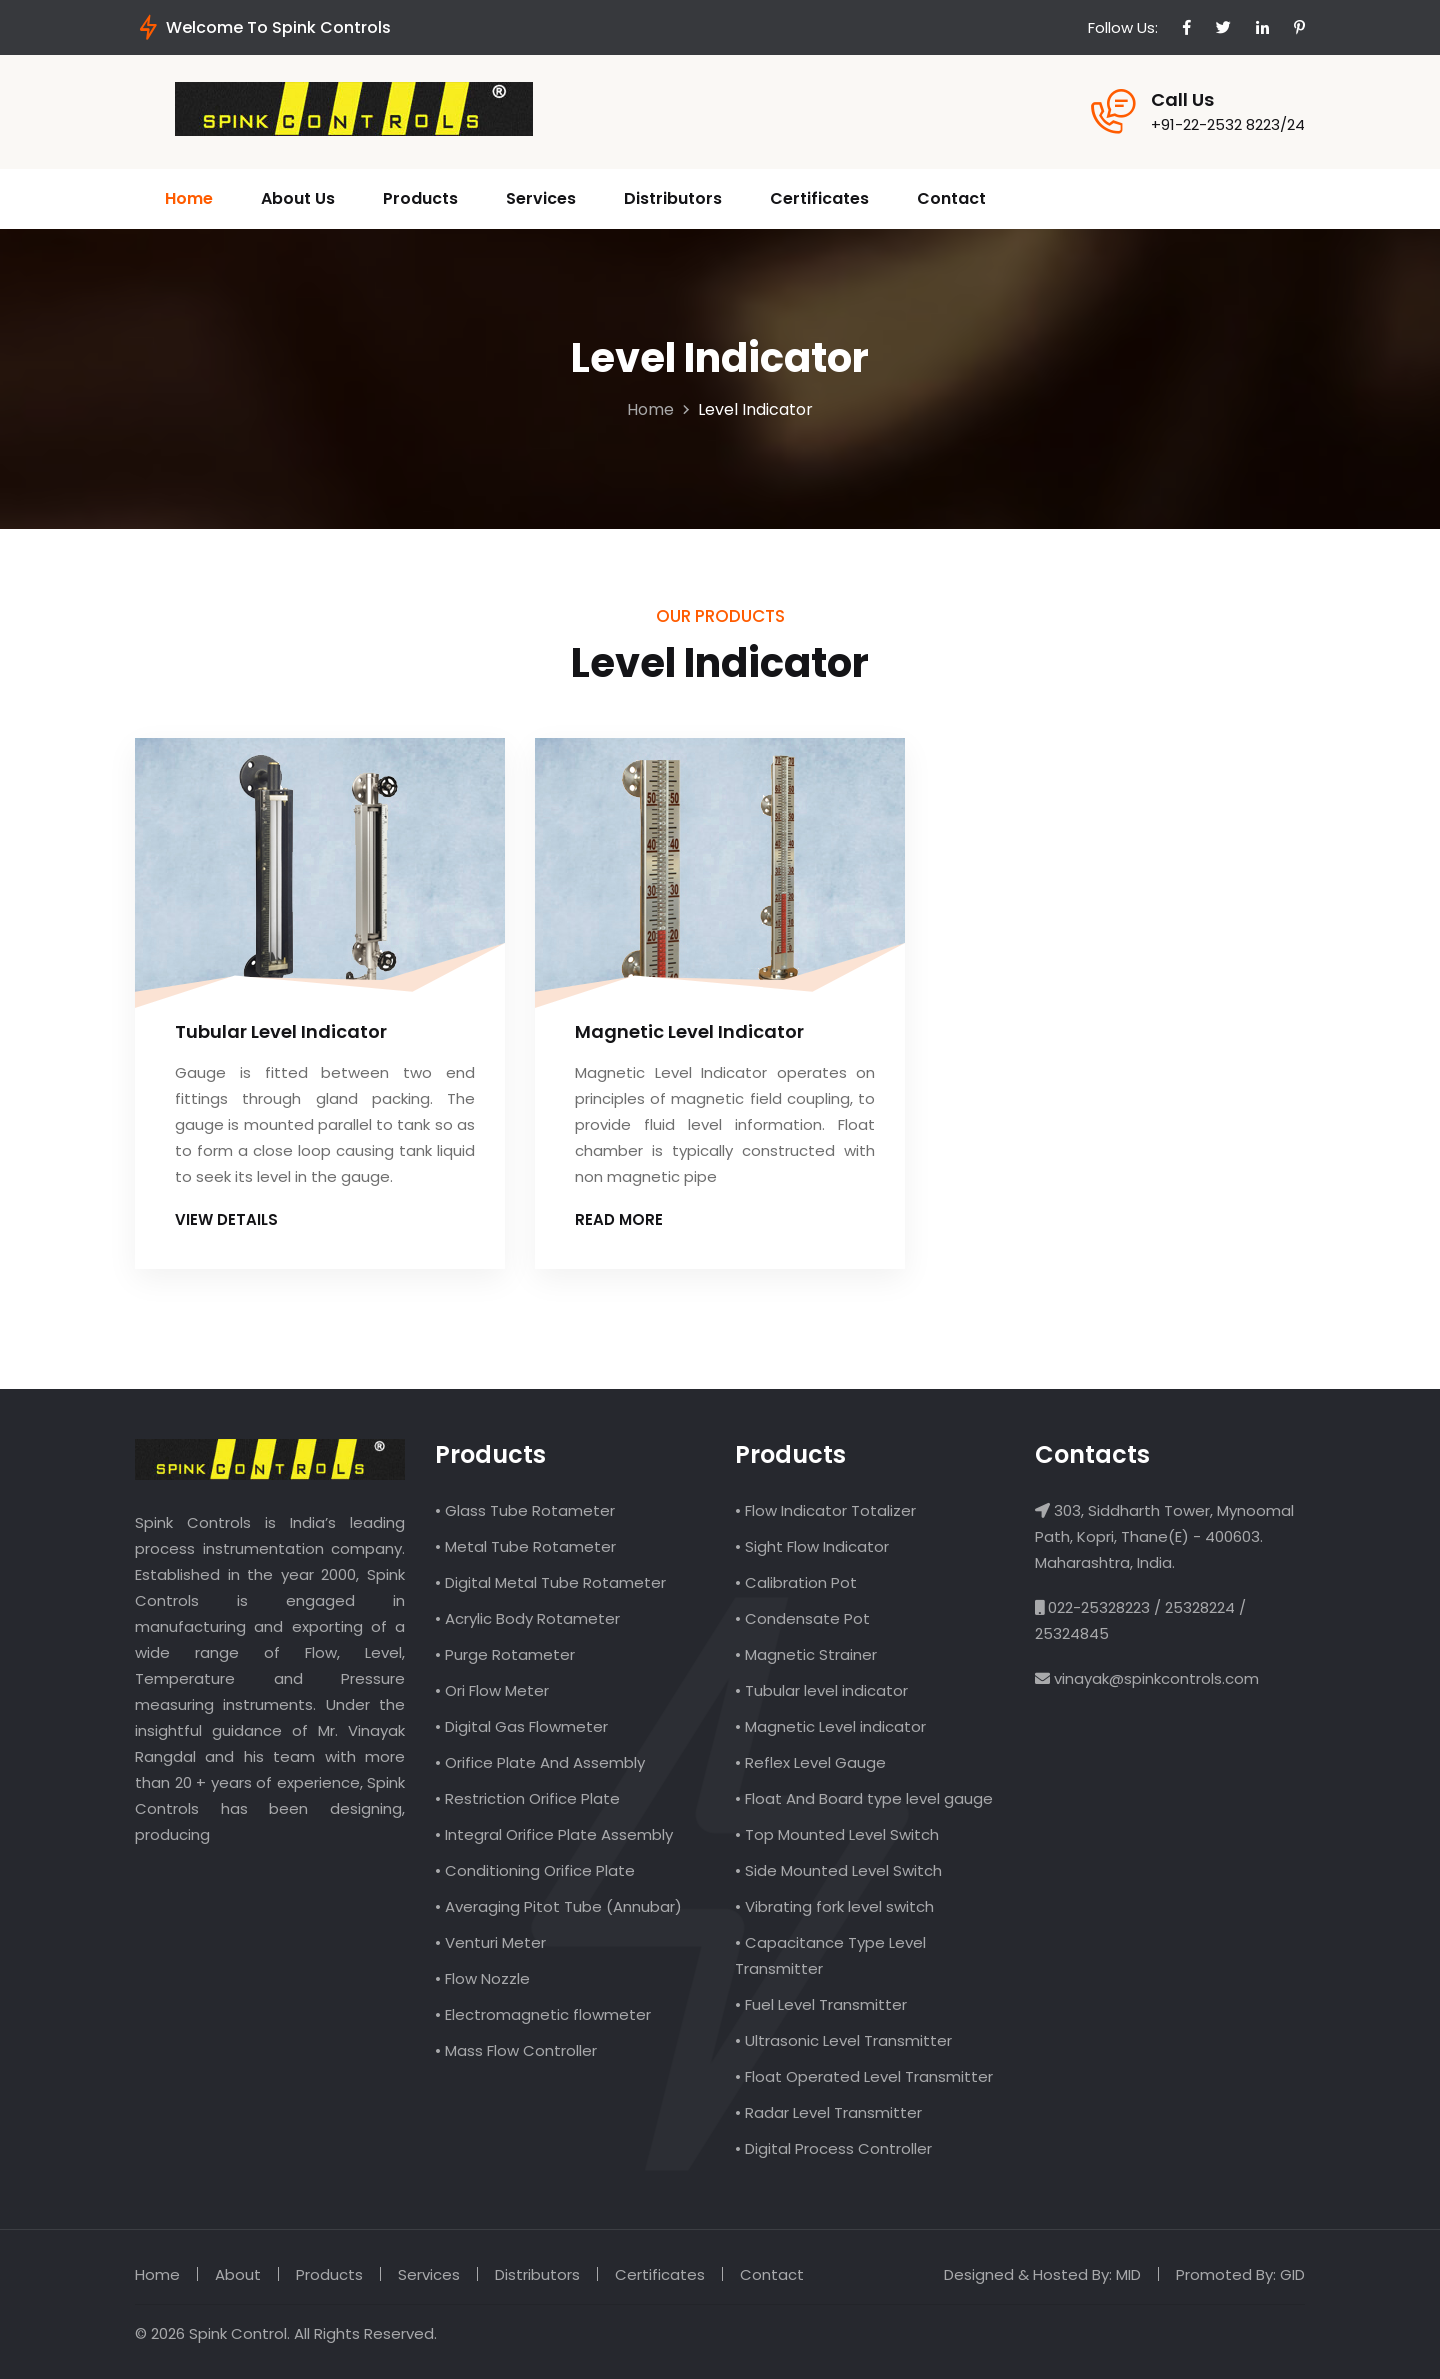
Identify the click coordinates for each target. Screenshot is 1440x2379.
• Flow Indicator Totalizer (825, 1510)
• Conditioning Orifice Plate (535, 1870)
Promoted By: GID (1240, 2274)
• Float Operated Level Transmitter (864, 2076)
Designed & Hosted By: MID (1042, 2274)
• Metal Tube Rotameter (525, 1546)
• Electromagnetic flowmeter (543, 2014)
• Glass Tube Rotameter (525, 1510)
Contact (951, 198)
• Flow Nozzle (482, 1978)
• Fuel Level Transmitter (821, 2004)
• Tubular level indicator (821, 1690)
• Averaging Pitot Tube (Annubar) (558, 1906)
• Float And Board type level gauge (864, 1798)
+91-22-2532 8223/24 (1228, 124)
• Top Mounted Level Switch (837, 1834)
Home (189, 198)
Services (541, 198)
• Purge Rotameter (505, 1654)
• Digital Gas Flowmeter (521, 1726)
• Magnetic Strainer (806, 1654)
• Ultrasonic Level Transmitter (843, 2040)
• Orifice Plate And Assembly (540, 1762)
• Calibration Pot (796, 1582)
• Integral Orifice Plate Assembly (554, 1834)
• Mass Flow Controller (516, 2050)
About (238, 2274)
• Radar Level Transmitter (828, 2112)
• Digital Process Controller (833, 2148)
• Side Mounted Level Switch (838, 1870)
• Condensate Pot (802, 1618)
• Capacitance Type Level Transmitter (830, 1955)
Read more (626, 1219)
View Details (233, 1219)
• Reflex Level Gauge (810, 1762)
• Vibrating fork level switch (834, 1906)
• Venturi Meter (490, 1942)
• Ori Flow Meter (492, 1690)
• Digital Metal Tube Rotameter (550, 1582)
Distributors (673, 198)
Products (420, 198)
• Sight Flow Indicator (812, 1546)
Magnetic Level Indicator (689, 1031)
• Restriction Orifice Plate (527, 1798)
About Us (298, 198)
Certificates (819, 198)
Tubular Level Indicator (281, 1031)
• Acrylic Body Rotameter (527, 1618)
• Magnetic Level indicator (830, 1726)
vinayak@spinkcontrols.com (1154, 1678)
